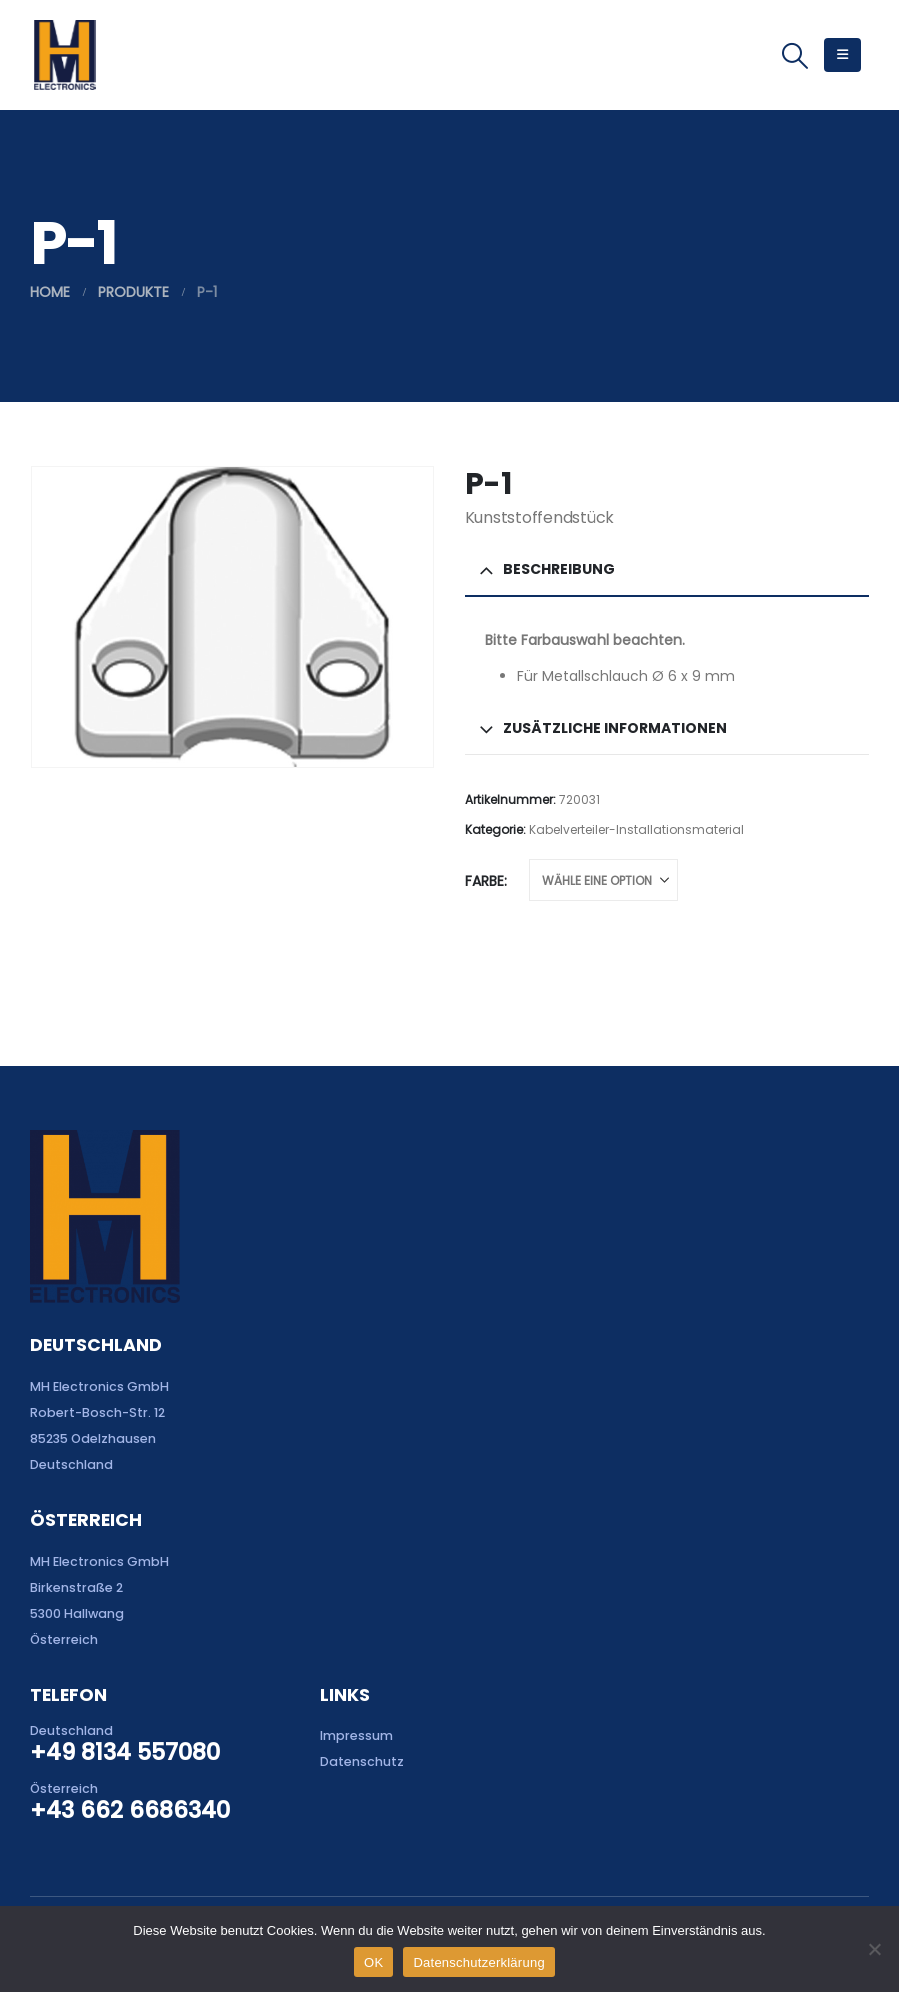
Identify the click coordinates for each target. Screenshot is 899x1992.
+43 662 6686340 (130, 1810)
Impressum (356, 1735)
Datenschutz (362, 1761)
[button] (795, 56)
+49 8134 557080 (125, 1752)
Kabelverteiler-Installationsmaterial (636, 829)
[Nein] (874, 1949)
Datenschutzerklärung (478, 1962)
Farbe (484, 881)
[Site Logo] (64, 55)
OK (373, 1962)
